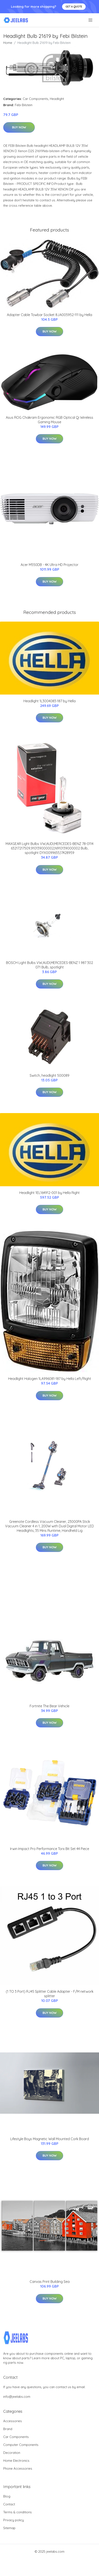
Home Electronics (16, 2461)
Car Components (35, 99)
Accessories (12, 2421)
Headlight (57, 99)
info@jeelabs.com (16, 2397)
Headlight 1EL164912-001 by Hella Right (49, 1193)
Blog (6, 2496)
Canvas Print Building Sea (50, 2281)
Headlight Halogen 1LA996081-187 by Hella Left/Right (49, 1378)
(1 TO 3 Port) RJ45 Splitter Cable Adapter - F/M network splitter (49, 1993)
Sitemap (9, 2528)
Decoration (11, 2453)
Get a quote (73, 6)
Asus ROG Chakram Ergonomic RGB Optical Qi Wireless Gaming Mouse (49, 419)
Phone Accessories (17, 2468)
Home (7, 43)
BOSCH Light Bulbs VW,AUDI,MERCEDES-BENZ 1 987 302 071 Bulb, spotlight (49, 965)
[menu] (91, 20)
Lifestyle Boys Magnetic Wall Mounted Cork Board (49, 2139)
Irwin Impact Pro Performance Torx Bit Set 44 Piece (49, 1849)
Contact (9, 2504)
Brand (7, 2429)
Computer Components (20, 2445)
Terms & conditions (17, 2512)
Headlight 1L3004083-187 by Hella (49, 701)
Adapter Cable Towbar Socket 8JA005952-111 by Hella (49, 315)
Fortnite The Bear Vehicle (49, 1706)
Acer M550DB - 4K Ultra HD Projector (49, 565)
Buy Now (19, 127)
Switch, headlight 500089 (49, 1075)
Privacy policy (13, 2520)
